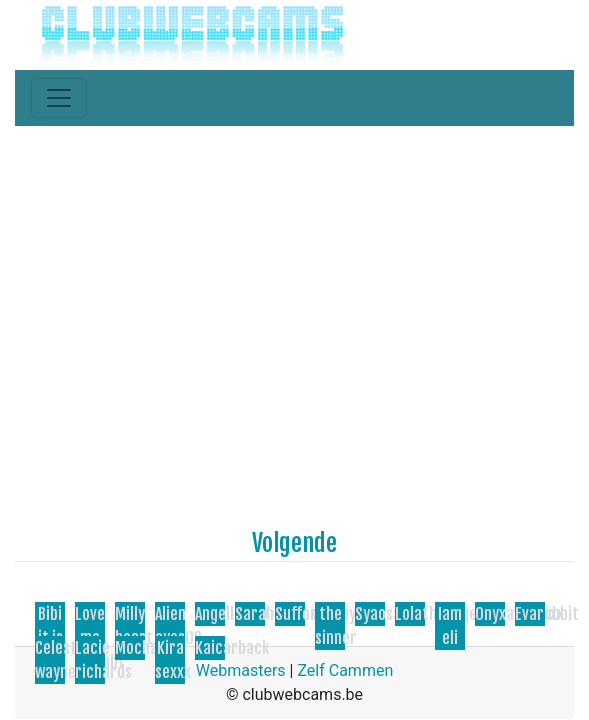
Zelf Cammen (345, 670)
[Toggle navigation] (59, 98)
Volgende (294, 543)
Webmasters (241, 670)
